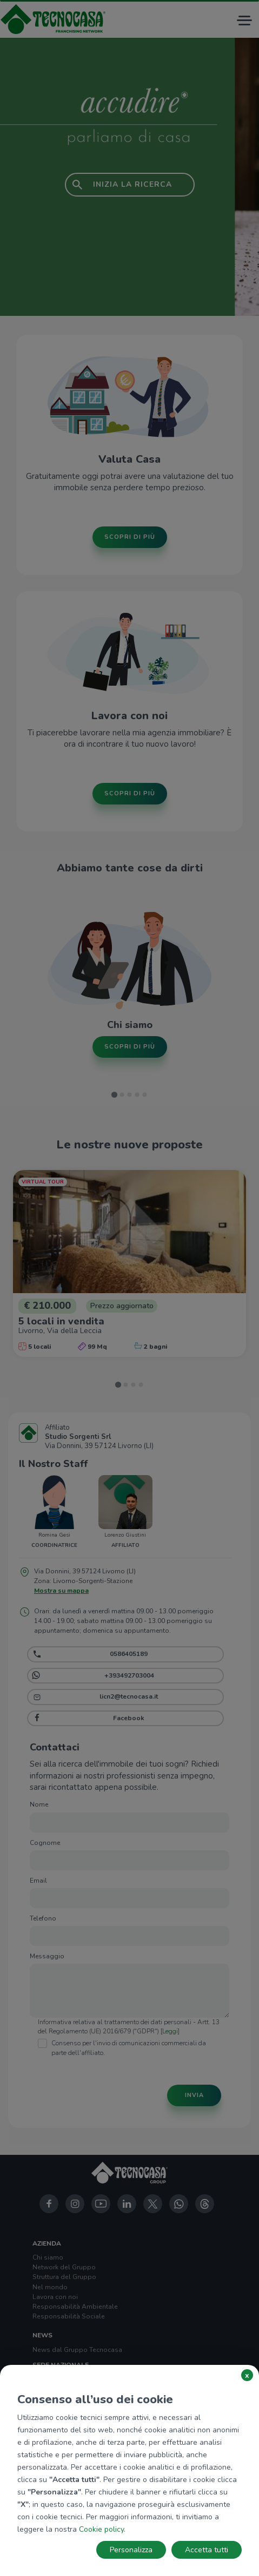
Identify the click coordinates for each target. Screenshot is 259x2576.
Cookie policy (101, 2529)
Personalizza (131, 2550)
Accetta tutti (206, 2550)
